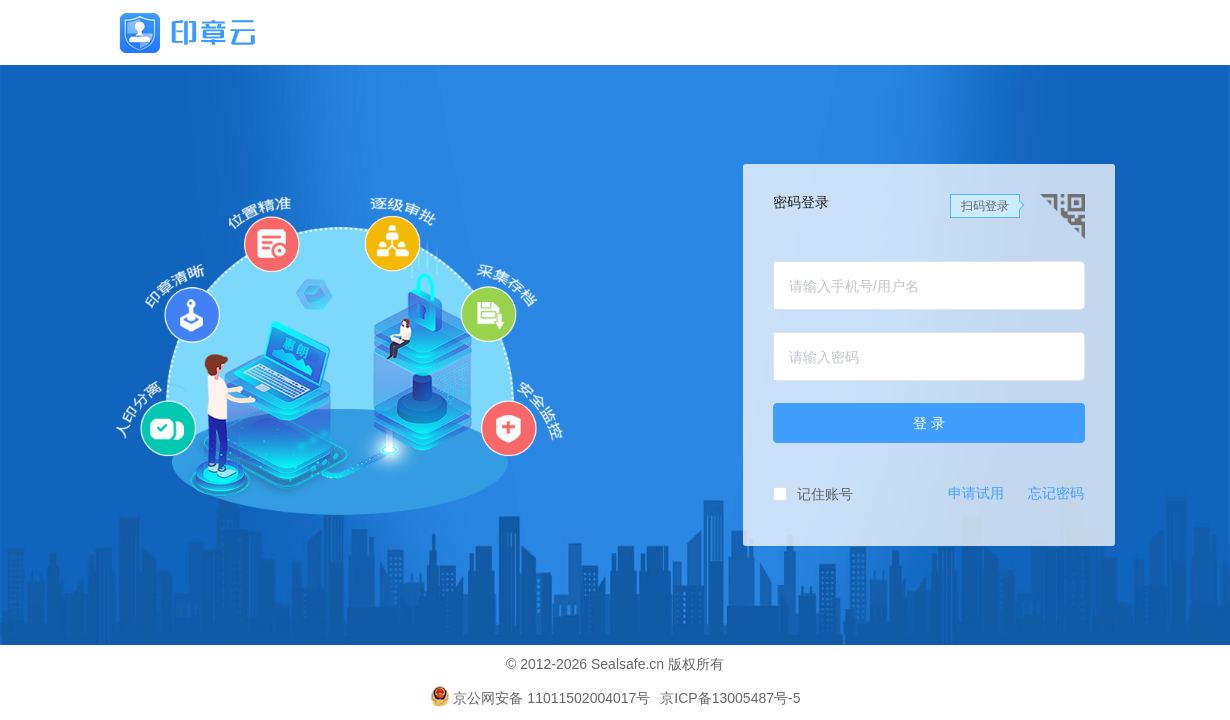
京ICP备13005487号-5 (730, 698)
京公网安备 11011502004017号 (540, 698)
